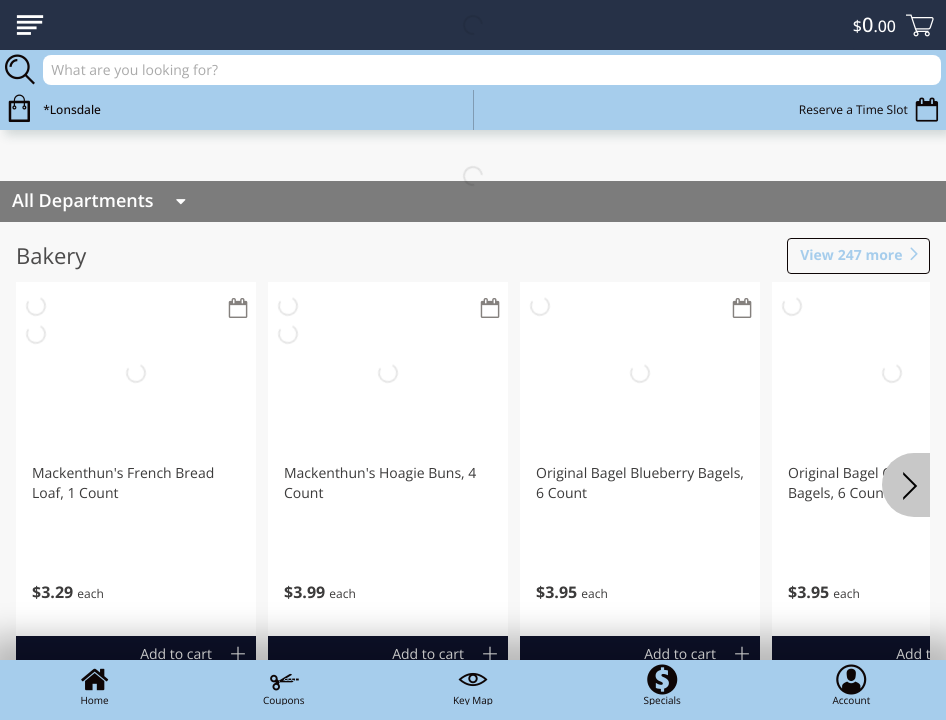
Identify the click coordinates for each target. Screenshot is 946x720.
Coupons (283, 685)
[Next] (906, 485)
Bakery (51, 256)
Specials (661, 685)
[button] (136, 459)
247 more (851, 256)
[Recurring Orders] (238, 309)
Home (95, 685)
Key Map (473, 685)
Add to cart (176, 654)
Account (851, 685)
